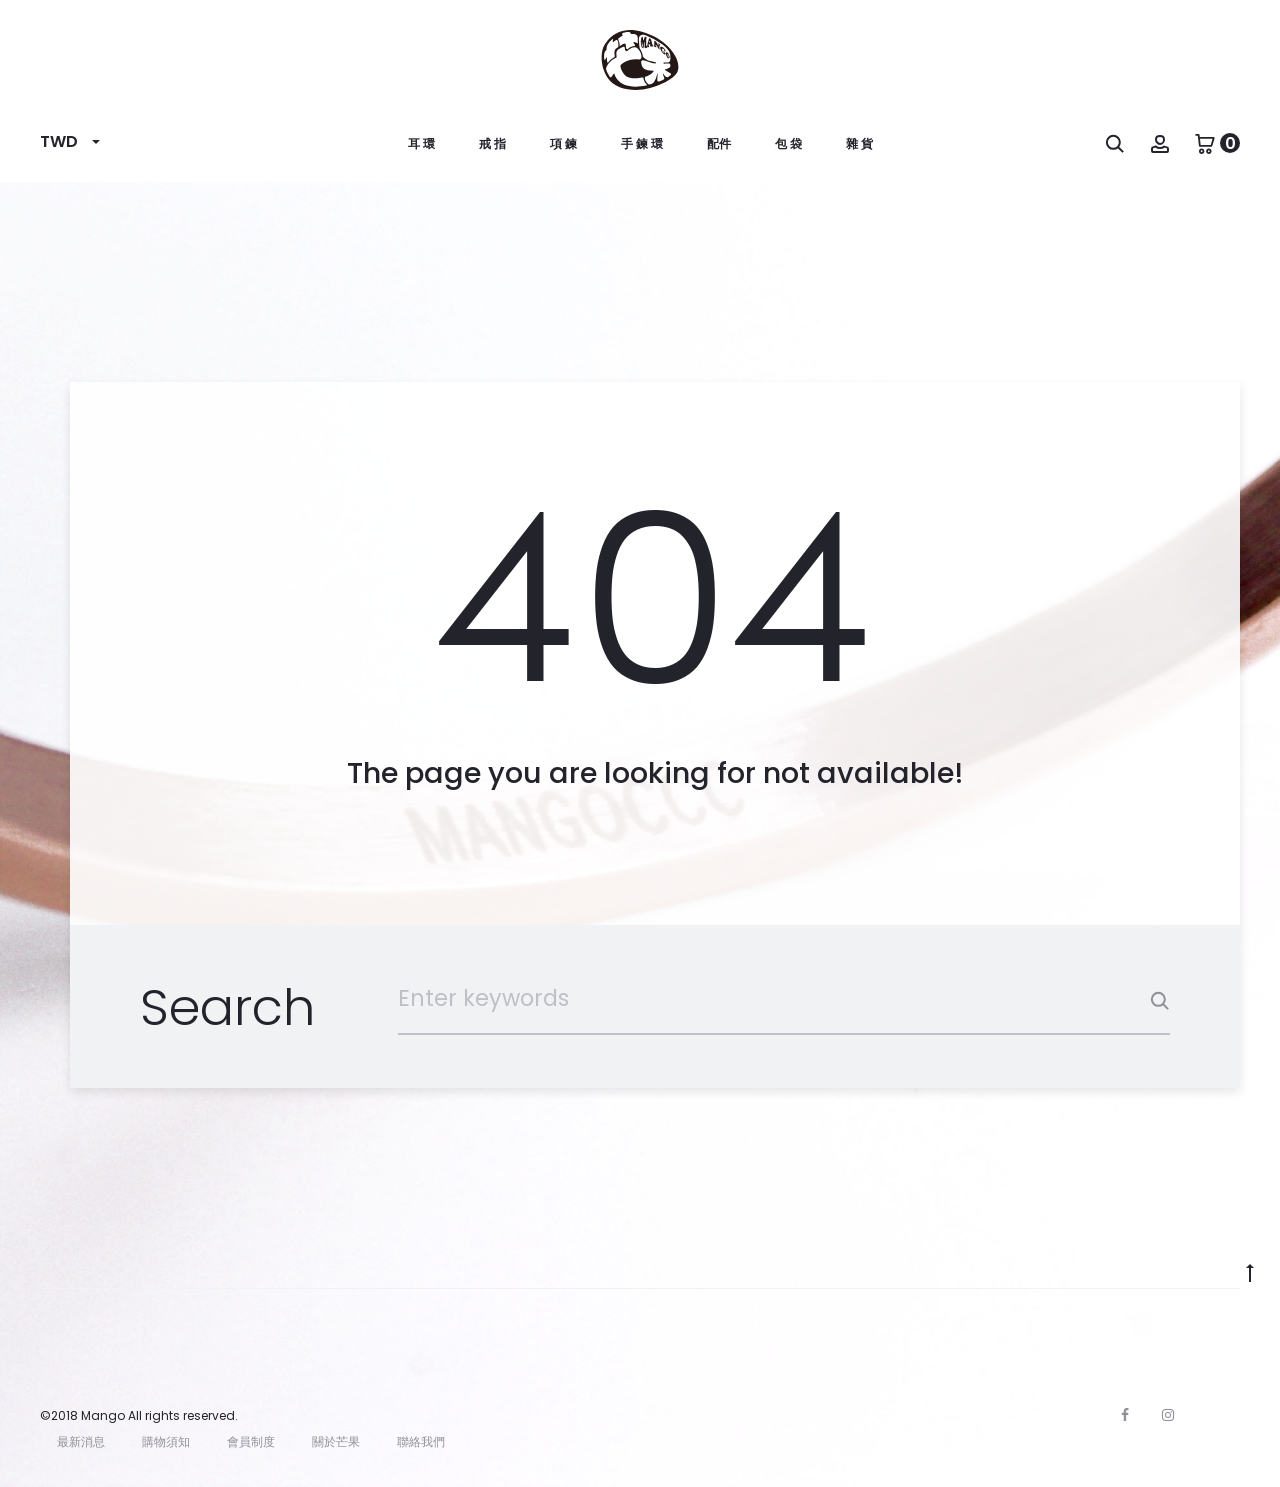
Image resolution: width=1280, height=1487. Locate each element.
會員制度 (251, 1441)
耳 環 (421, 143)
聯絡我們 (421, 1441)
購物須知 (166, 1441)
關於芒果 (336, 1441)
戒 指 (492, 143)
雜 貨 (859, 143)
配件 (719, 143)
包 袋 (788, 143)
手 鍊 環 (642, 143)
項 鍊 (563, 143)
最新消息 (81, 1441)
